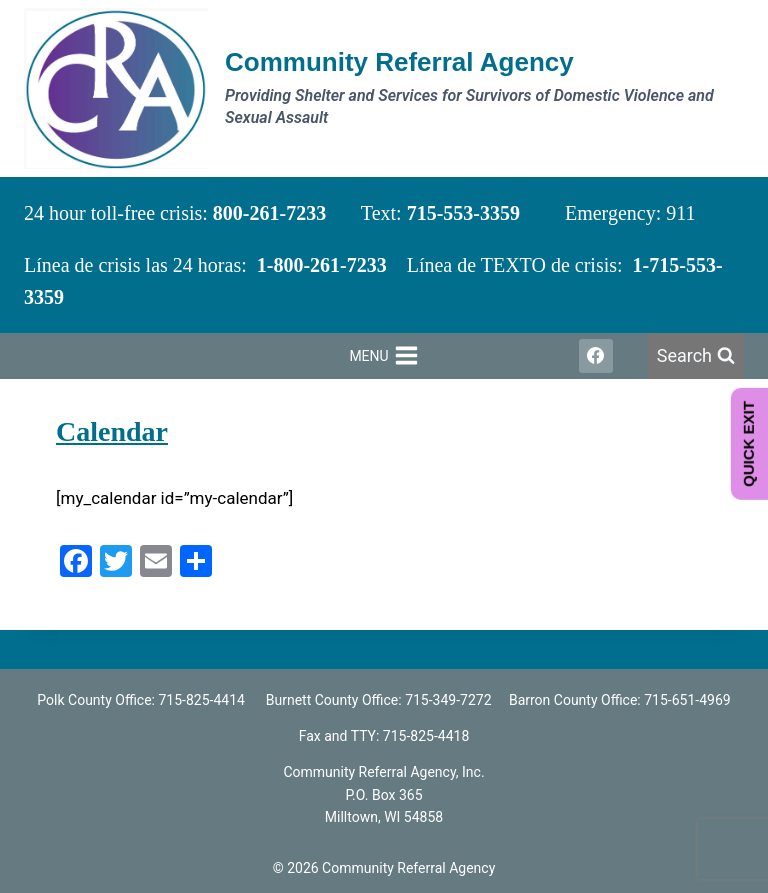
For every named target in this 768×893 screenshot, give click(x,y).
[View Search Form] (696, 356)
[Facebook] (596, 356)
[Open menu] (384, 356)
